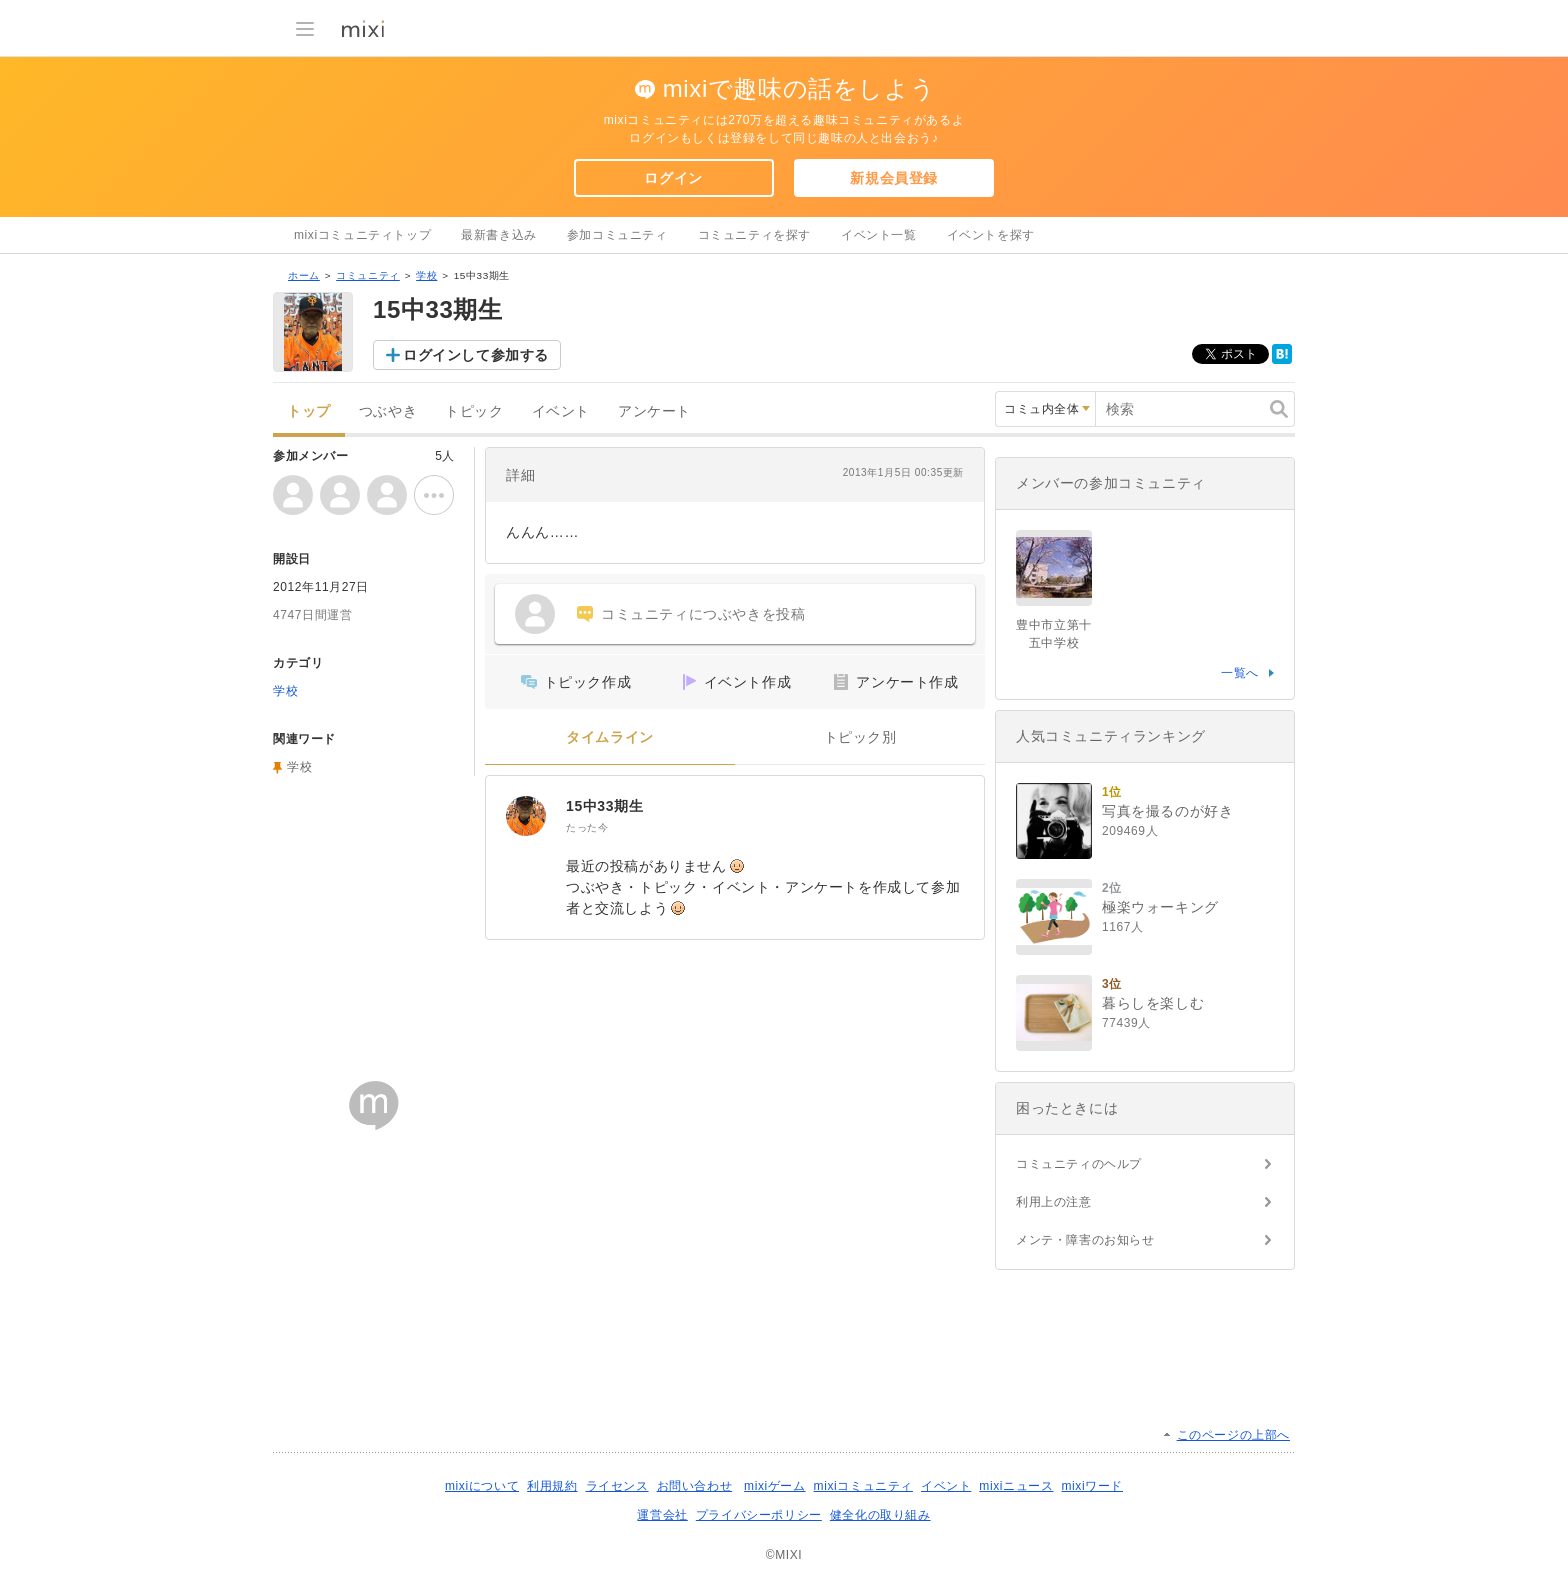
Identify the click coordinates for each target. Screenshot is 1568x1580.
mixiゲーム (775, 1486)
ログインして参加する (476, 355)
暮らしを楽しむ (1153, 1003)
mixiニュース (1016, 1486)
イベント (561, 411)
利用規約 (552, 1486)
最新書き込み (499, 235)
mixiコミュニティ (863, 1486)
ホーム (304, 275)
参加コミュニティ (617, 235)
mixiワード (1092, 1486)
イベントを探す (991, 235)
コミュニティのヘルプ (1079, 1164)
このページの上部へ (1233, 1435)
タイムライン (610, 737)
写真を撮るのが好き (1167, 811)
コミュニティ (368, 275)
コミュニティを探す (754, 235)
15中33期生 (604, 806)
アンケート (654, 411)
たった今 (587, 827)
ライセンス (617, 1486)
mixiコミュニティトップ (362, 235)
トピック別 (860, 737)
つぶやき (388, 411)
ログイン (673, 178)
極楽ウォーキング (1160, 907)
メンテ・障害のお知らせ (1085, 1240)
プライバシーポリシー (759, 1515)
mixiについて (482, 1486)
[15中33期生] (526, 816)
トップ (309, 411)
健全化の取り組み (880, 1515)
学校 (426, 275)
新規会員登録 (894, 178)
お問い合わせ (695, 1486)
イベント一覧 (879, 235)
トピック (474, 411)
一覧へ (1240, 673)
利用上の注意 (1054, 1202)
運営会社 (662, 1515)
